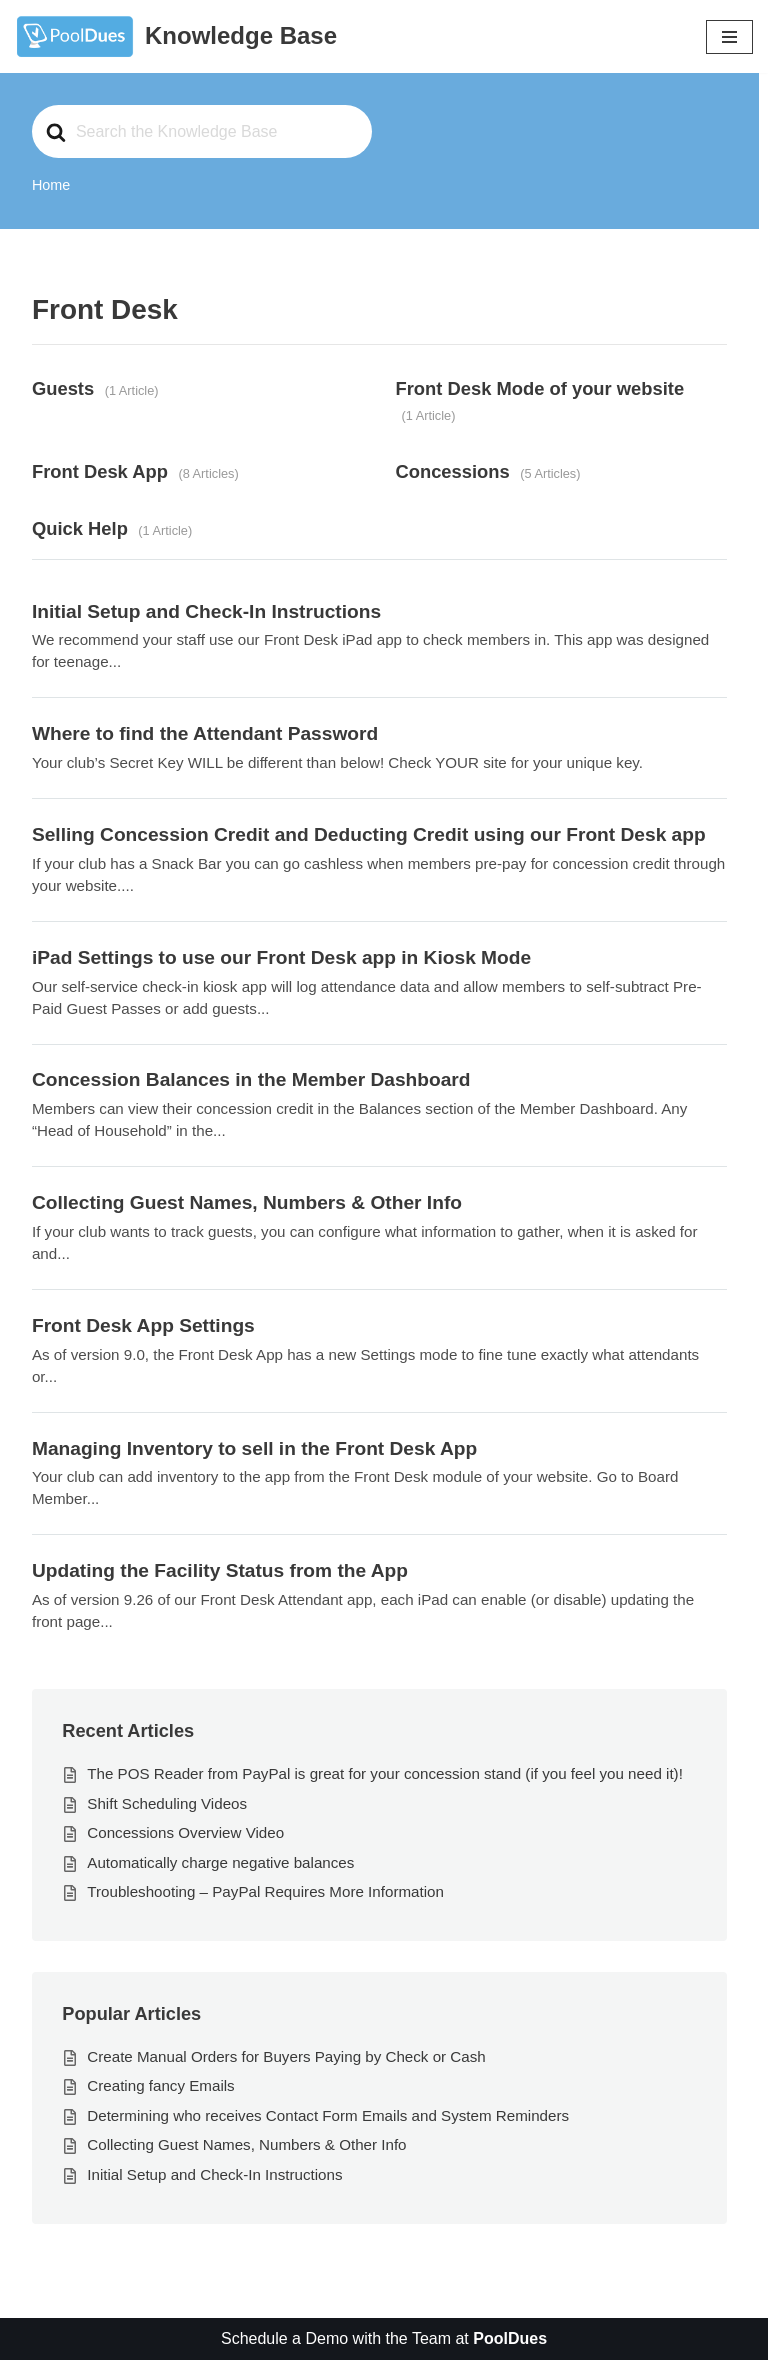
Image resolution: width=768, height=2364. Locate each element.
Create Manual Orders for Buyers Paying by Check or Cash (286, 2059)
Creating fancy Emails (161, 2089)
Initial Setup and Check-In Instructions (207, 612)
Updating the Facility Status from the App (220, 1573)
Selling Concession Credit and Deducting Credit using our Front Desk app (369, 835)
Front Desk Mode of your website (540, 388)
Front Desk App (100, 471)
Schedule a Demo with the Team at (384, 2342)
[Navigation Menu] (729, 37)
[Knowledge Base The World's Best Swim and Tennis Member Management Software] (176, 36)
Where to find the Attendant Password (205, 735)
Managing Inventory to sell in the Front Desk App (255, 1450)
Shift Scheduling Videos (167, 1806)
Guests (63, 388)
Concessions (453, 471)
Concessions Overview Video (185, 1835)
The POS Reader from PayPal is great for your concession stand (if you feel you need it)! (385, 1776)
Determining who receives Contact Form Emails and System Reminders (328, 2118)
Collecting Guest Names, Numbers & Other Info (247, 1204)
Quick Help (80, 529)
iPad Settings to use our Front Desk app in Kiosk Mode (282, 958)
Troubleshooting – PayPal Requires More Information (265, 1895)
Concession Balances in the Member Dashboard (251, 1081)
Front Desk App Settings (143, 1327)
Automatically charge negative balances (221, 1865)
